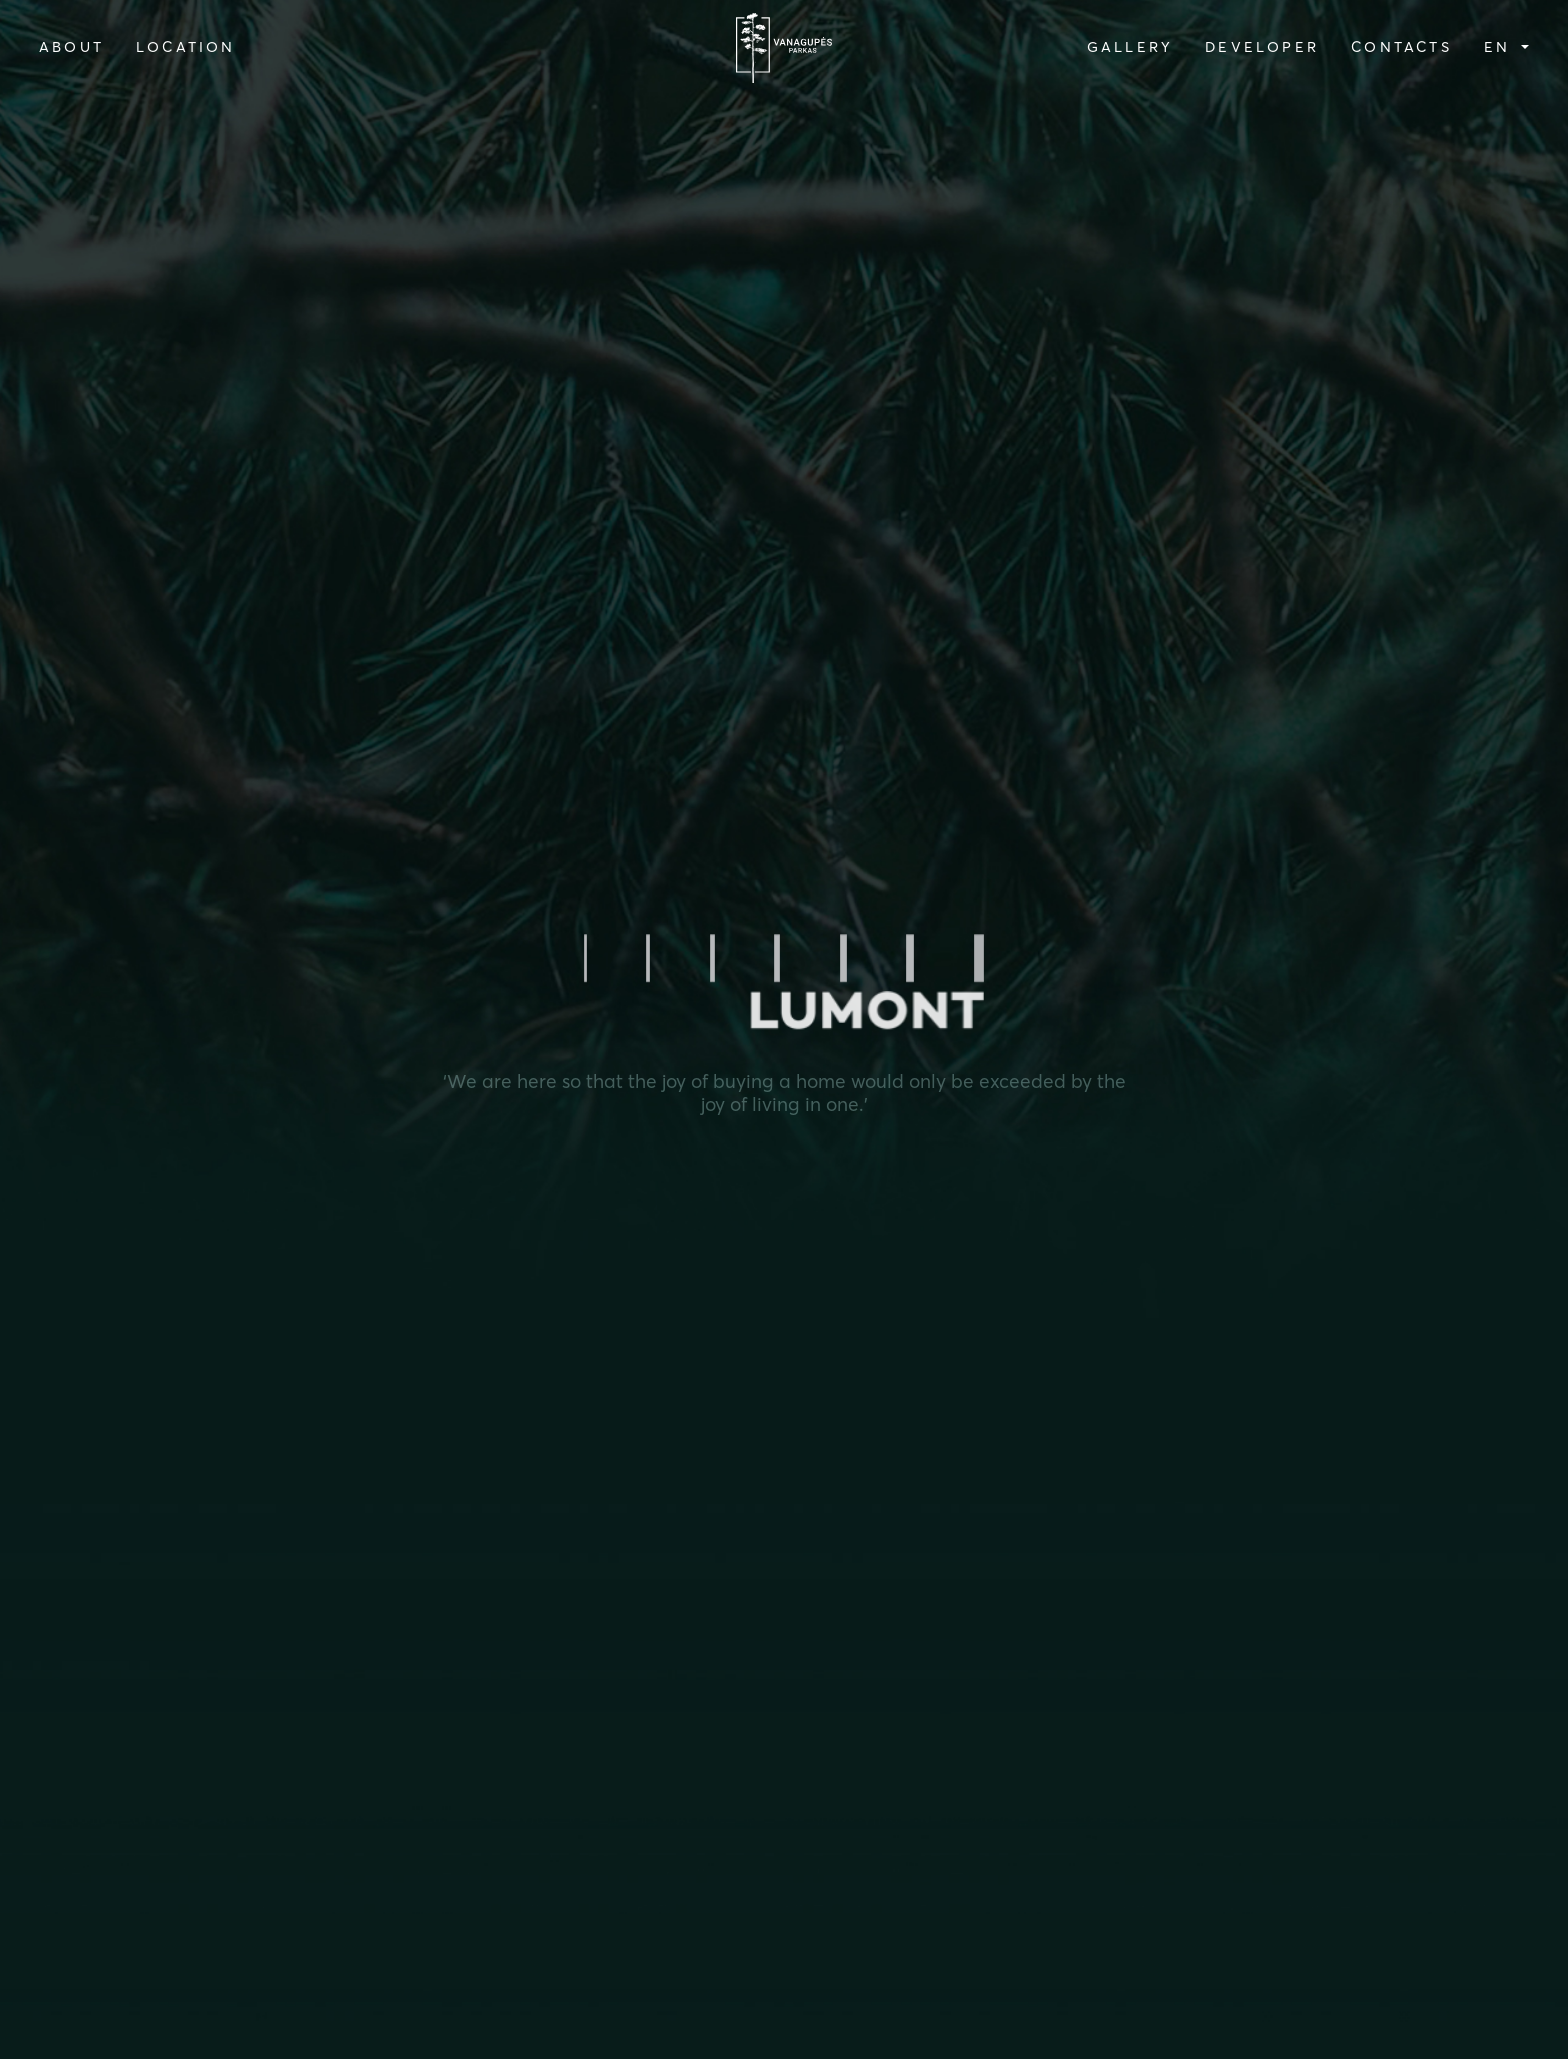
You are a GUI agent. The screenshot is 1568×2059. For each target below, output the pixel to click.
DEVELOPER (1262, 47)
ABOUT (71, 47)
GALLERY (1130, 47)
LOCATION (186, 47)
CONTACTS (1401, 47)
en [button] (1501, 47)
